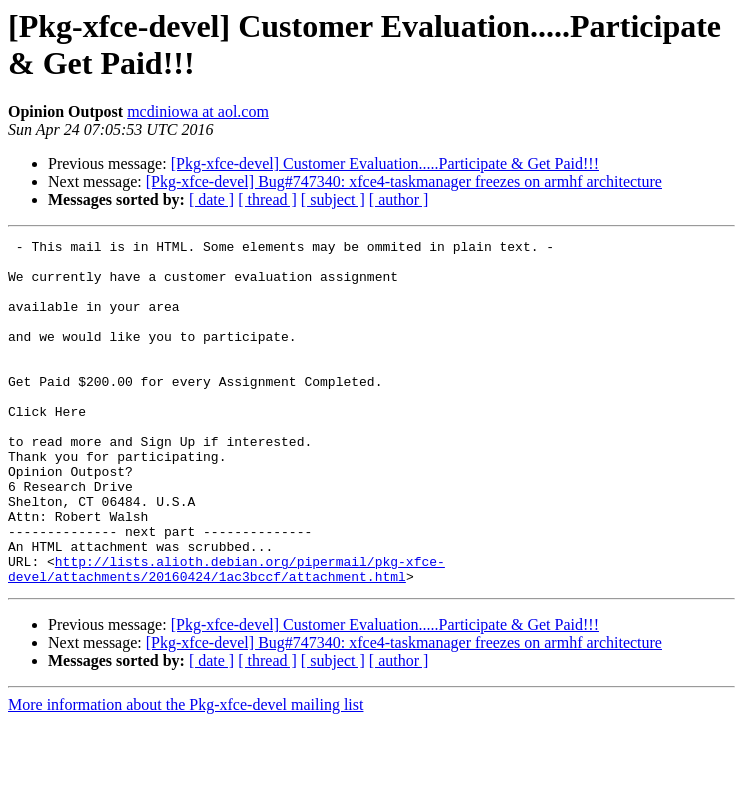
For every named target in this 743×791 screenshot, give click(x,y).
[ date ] (211, 199)
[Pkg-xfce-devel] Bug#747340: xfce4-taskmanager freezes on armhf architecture (404, 181)
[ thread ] (267, 199)
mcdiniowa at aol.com (198, 111)
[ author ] (399, 199)
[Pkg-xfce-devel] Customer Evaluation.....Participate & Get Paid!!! (385, 163)
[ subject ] (333, 199)
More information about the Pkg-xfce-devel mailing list (185, 773)
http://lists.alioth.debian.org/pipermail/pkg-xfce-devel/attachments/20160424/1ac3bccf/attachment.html (226, 636)
